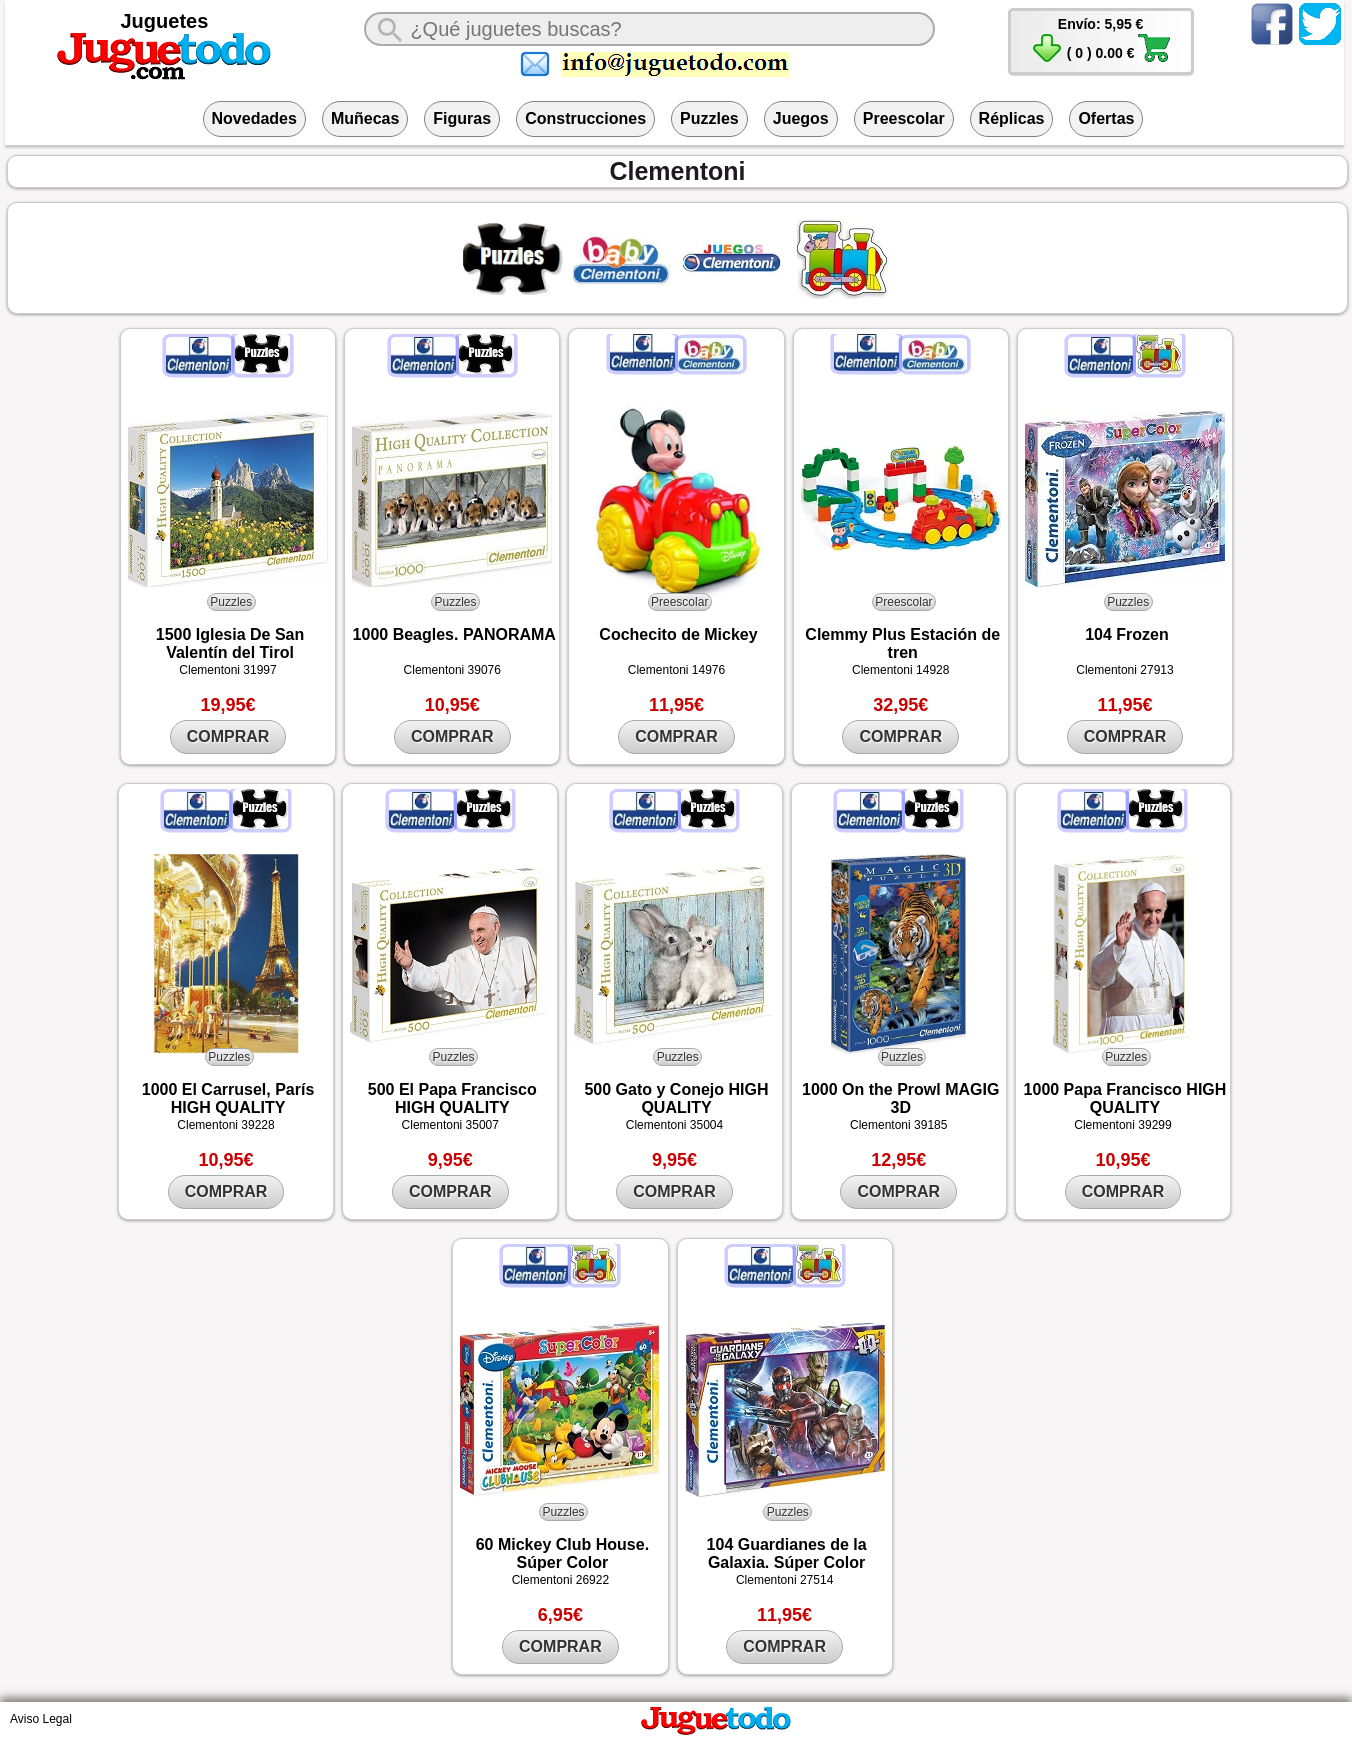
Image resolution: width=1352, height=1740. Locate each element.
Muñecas (365, 118)
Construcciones (585, 118)
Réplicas (1012, 118)
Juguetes (165, 21)
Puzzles (709, 118)
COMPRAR (228, 736)
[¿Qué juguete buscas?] (649, 29)
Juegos (801, 118)
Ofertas (1106, 118)
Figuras (462, 118)
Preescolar (904, 118)
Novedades (254, 118)
